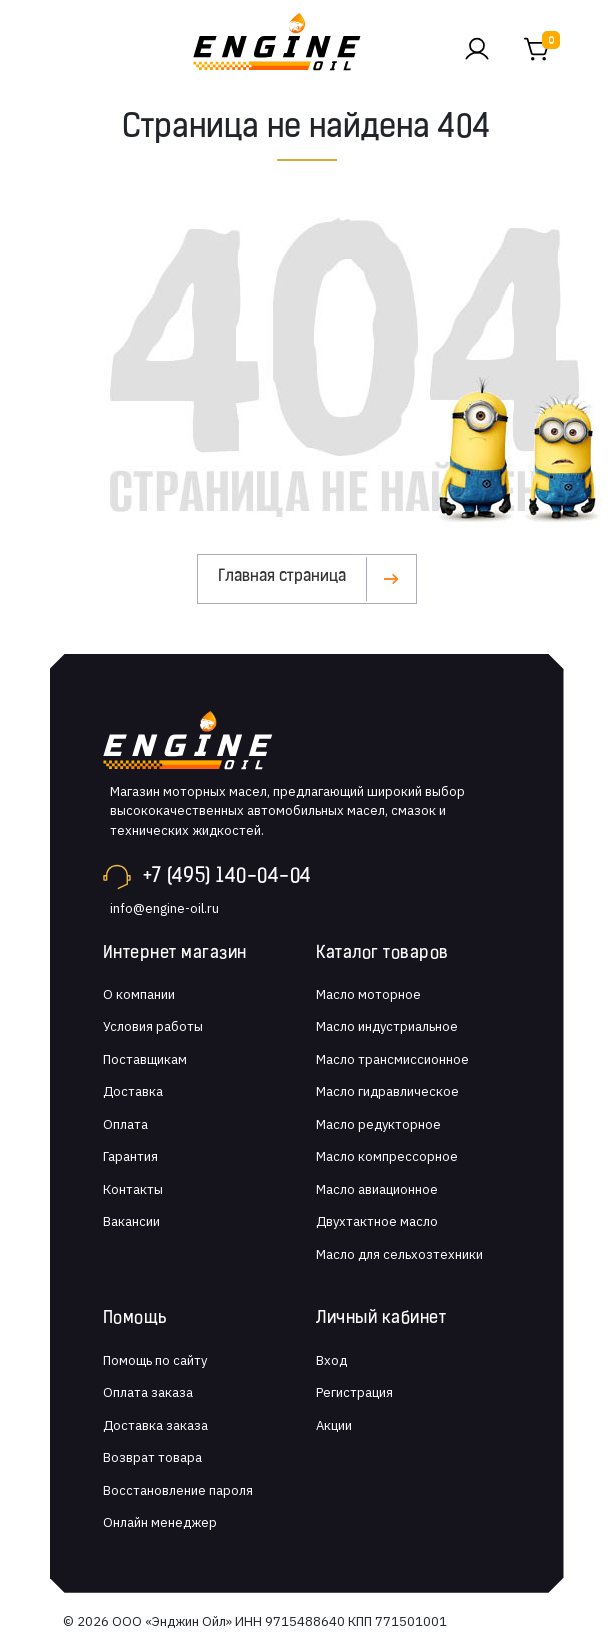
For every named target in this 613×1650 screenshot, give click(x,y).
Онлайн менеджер (160, 1522)
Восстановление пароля (178, 1490)
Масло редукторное (378, 1124)
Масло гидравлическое (387, 1091)
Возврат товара (152, 1457)
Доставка (133, 1091)
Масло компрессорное (387, 1156)
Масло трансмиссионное (392, 1059)
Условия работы (153, 1026)
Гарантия (130, 1156)
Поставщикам (145, 1059)
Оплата (125, 1124)
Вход (331, 1360)
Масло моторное (368, 994)
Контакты (133, 1189)
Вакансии (131, 1221)
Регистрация (354, 1392)
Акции (334, 1425)
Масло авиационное (377, 1189)
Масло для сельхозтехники (399, 1254)
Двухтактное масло (377, 1221)
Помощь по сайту (155, 1360)
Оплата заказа (148, 1392)
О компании (139, 994)
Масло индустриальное (387, 1026)
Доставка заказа (155, 1425)
